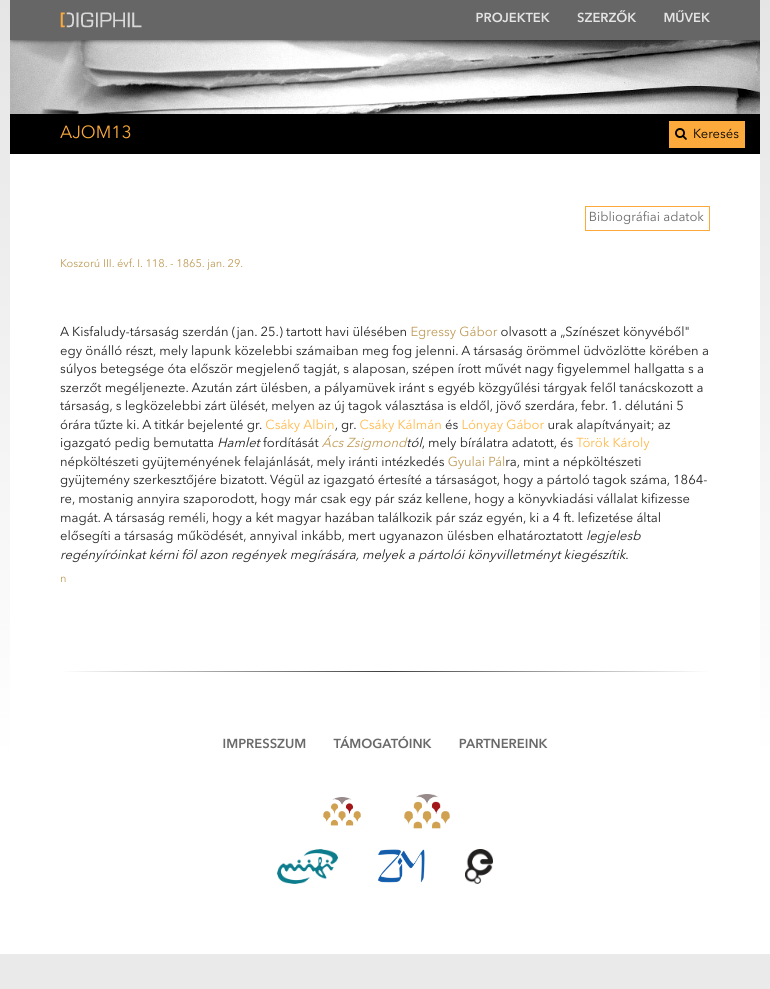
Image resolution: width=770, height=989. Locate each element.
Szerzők (606, 19)
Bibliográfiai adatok (646, 218)
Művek (686, 19)
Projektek (513, 19)
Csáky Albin (299, 426)
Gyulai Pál (476, 463)
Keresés (707, 134)
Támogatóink (383, 745)
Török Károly (612, 444)
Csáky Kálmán (400, 426)
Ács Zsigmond (364, 444)
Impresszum (265, 745)
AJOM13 (96, 134)
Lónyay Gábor (502, 426)
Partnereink (503, 745)
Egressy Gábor (453, 333)
